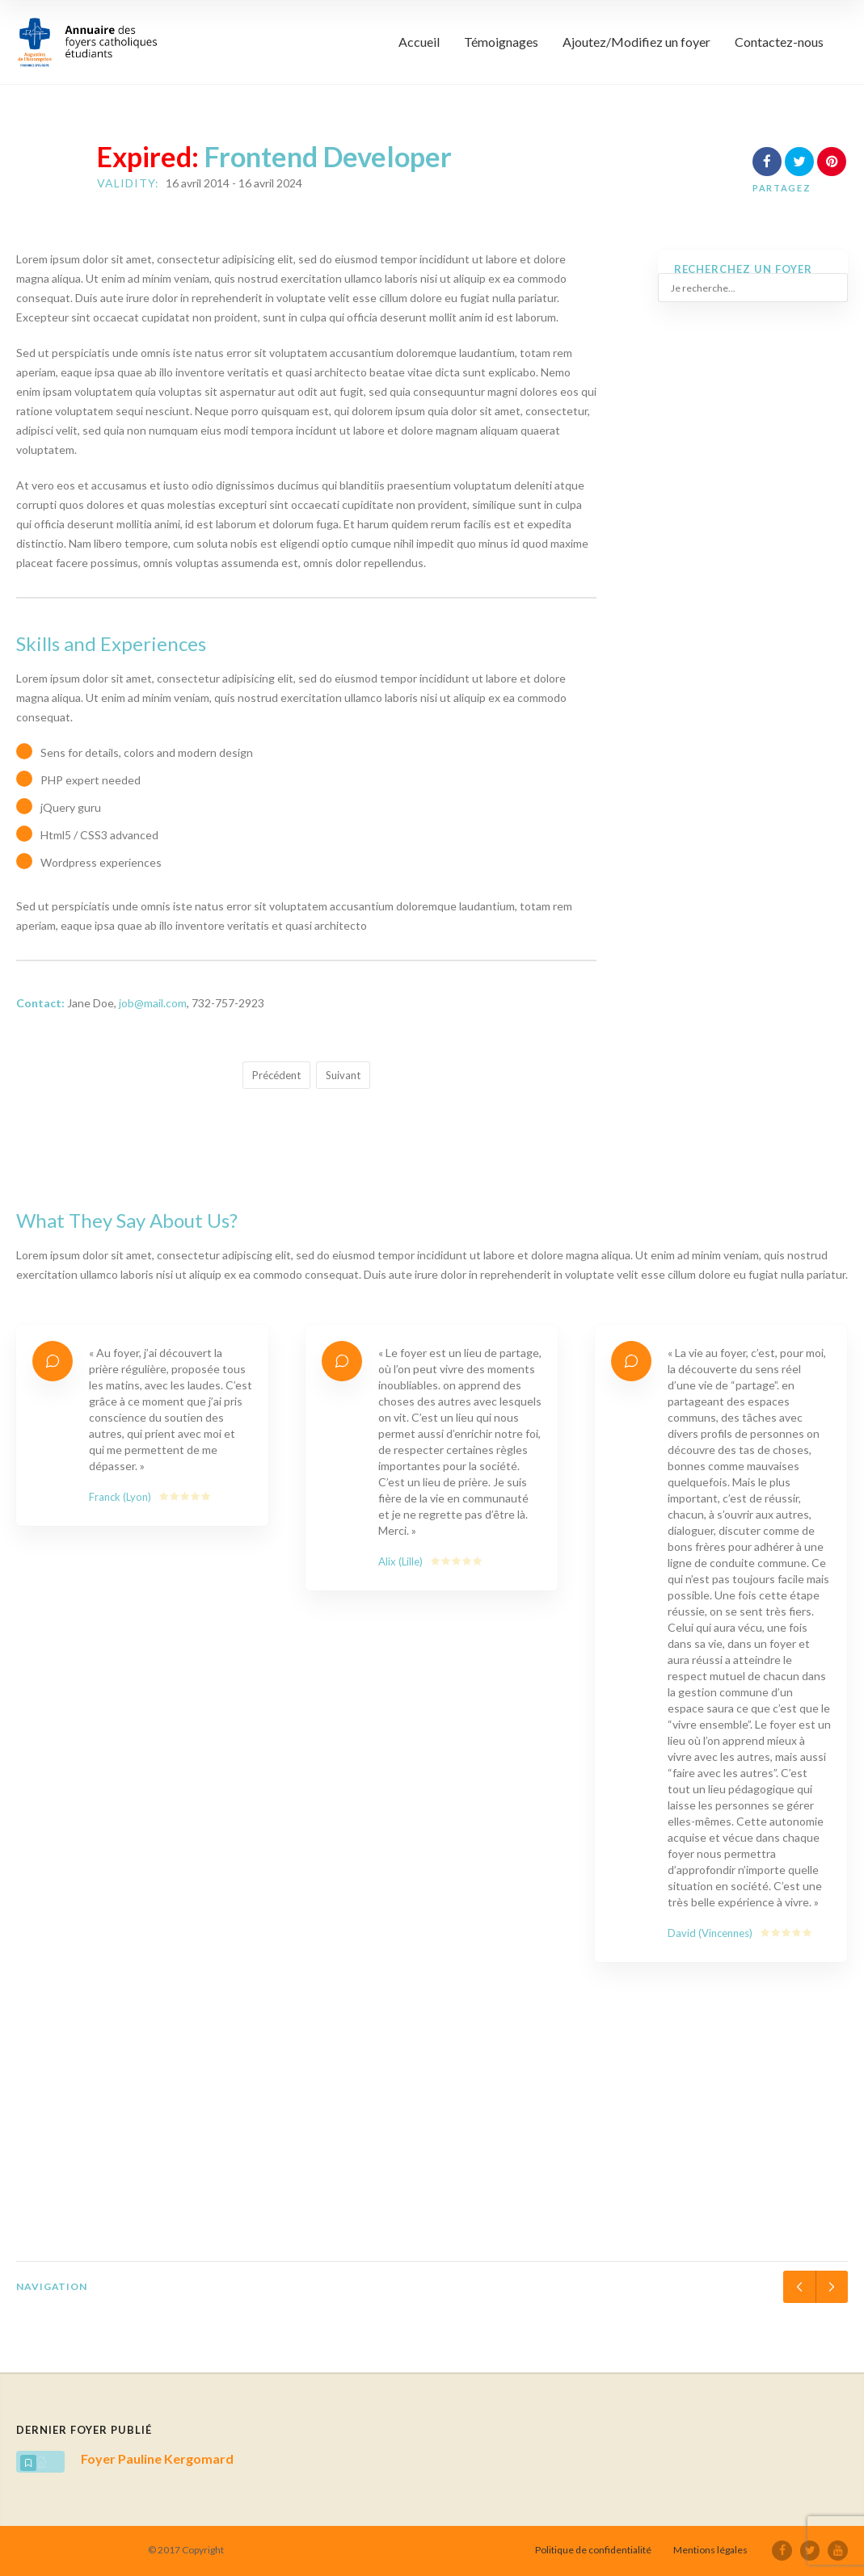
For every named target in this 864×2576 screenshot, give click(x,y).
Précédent (276, 1075)
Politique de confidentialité (595, 2550)
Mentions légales (712, 2550)
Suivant (343, 1075)
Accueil (419, 41)
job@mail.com (153, 1003)
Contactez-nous (779, 41)
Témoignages (501, 41)
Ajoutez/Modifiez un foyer (636, 41)
